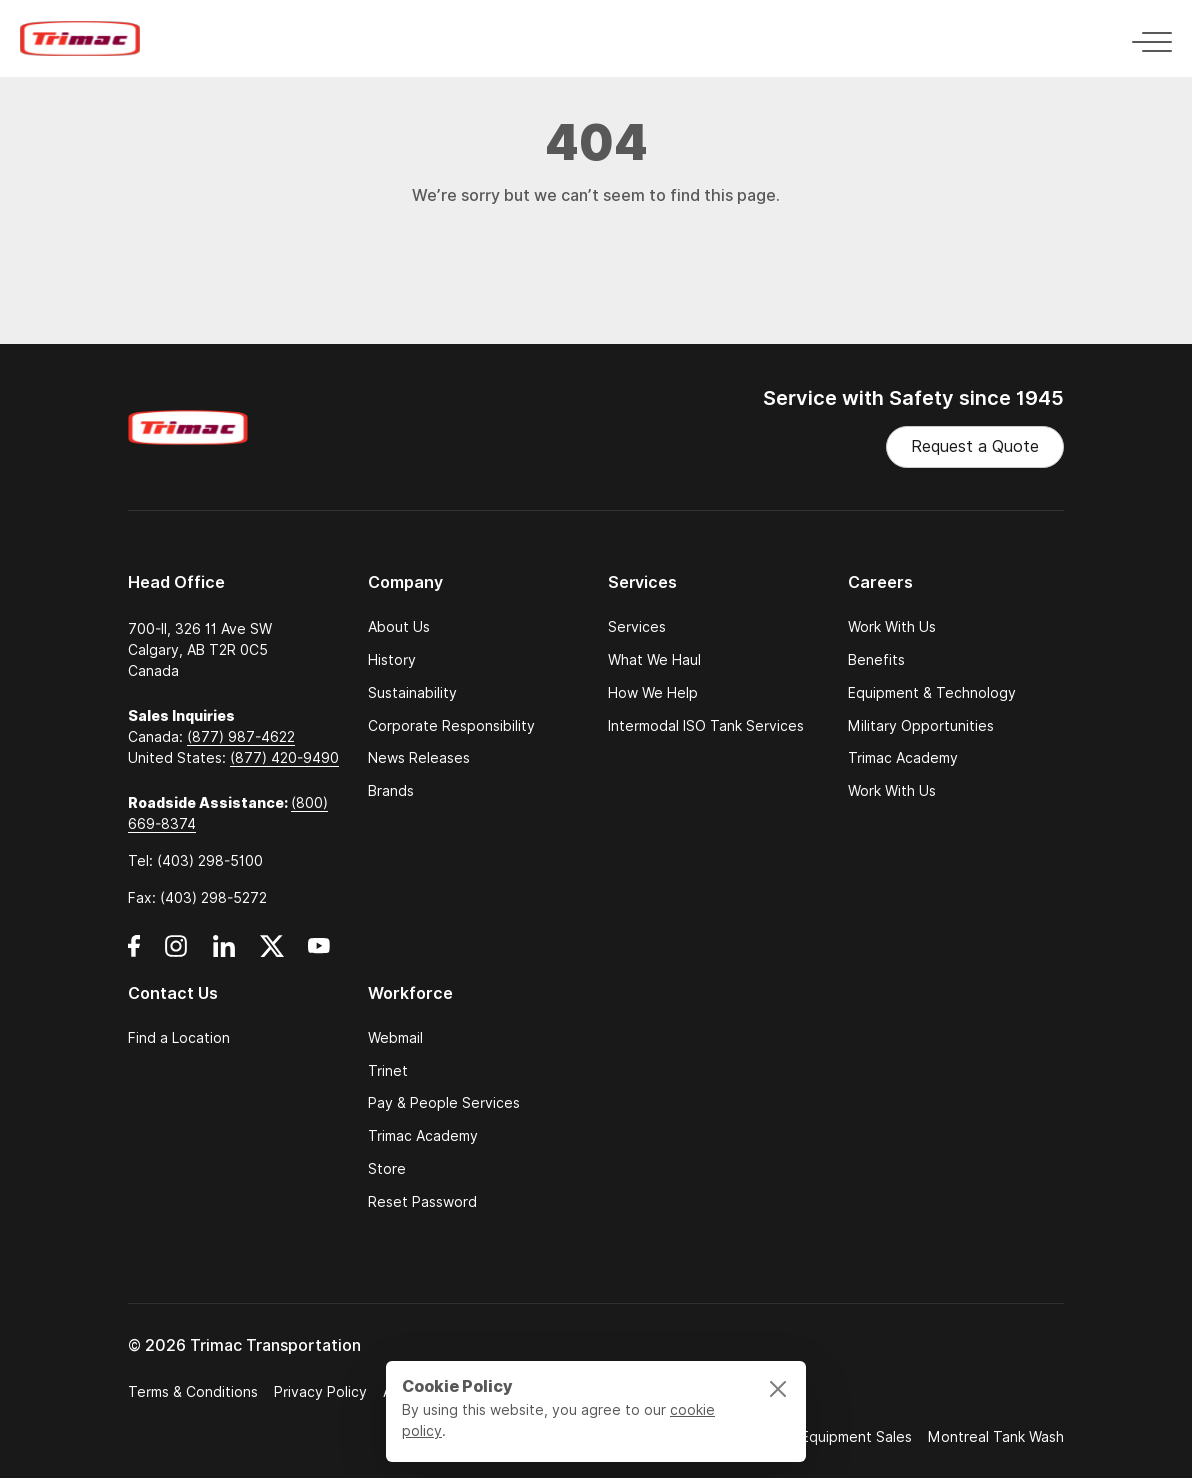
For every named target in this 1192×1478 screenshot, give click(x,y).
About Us (399, 627)
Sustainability (412, 693)
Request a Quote (975, 446)
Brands (391, 791)
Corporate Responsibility (451, 726)
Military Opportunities (921, 726)
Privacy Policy (320, 1392)
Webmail (395, 1038)
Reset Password (422, 1202)
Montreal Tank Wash (996, 1437)
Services (637, 627)
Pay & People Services (444, 1103)
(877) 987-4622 (241, 737)
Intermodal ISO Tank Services (706, 726)
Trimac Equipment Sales (832, 1437)
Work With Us (892, 627)
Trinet (388, 1071)
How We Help (653, 693)
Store (387, 1169)
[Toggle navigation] (1146, 38)
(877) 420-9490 (284, 758)
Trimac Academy (903, 758)
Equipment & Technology (932, 693)
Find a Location (179, 1038)
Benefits (876, 660)
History (392, 660)
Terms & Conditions (193, 1392)
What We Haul (654, 660)
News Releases (419, 758)
